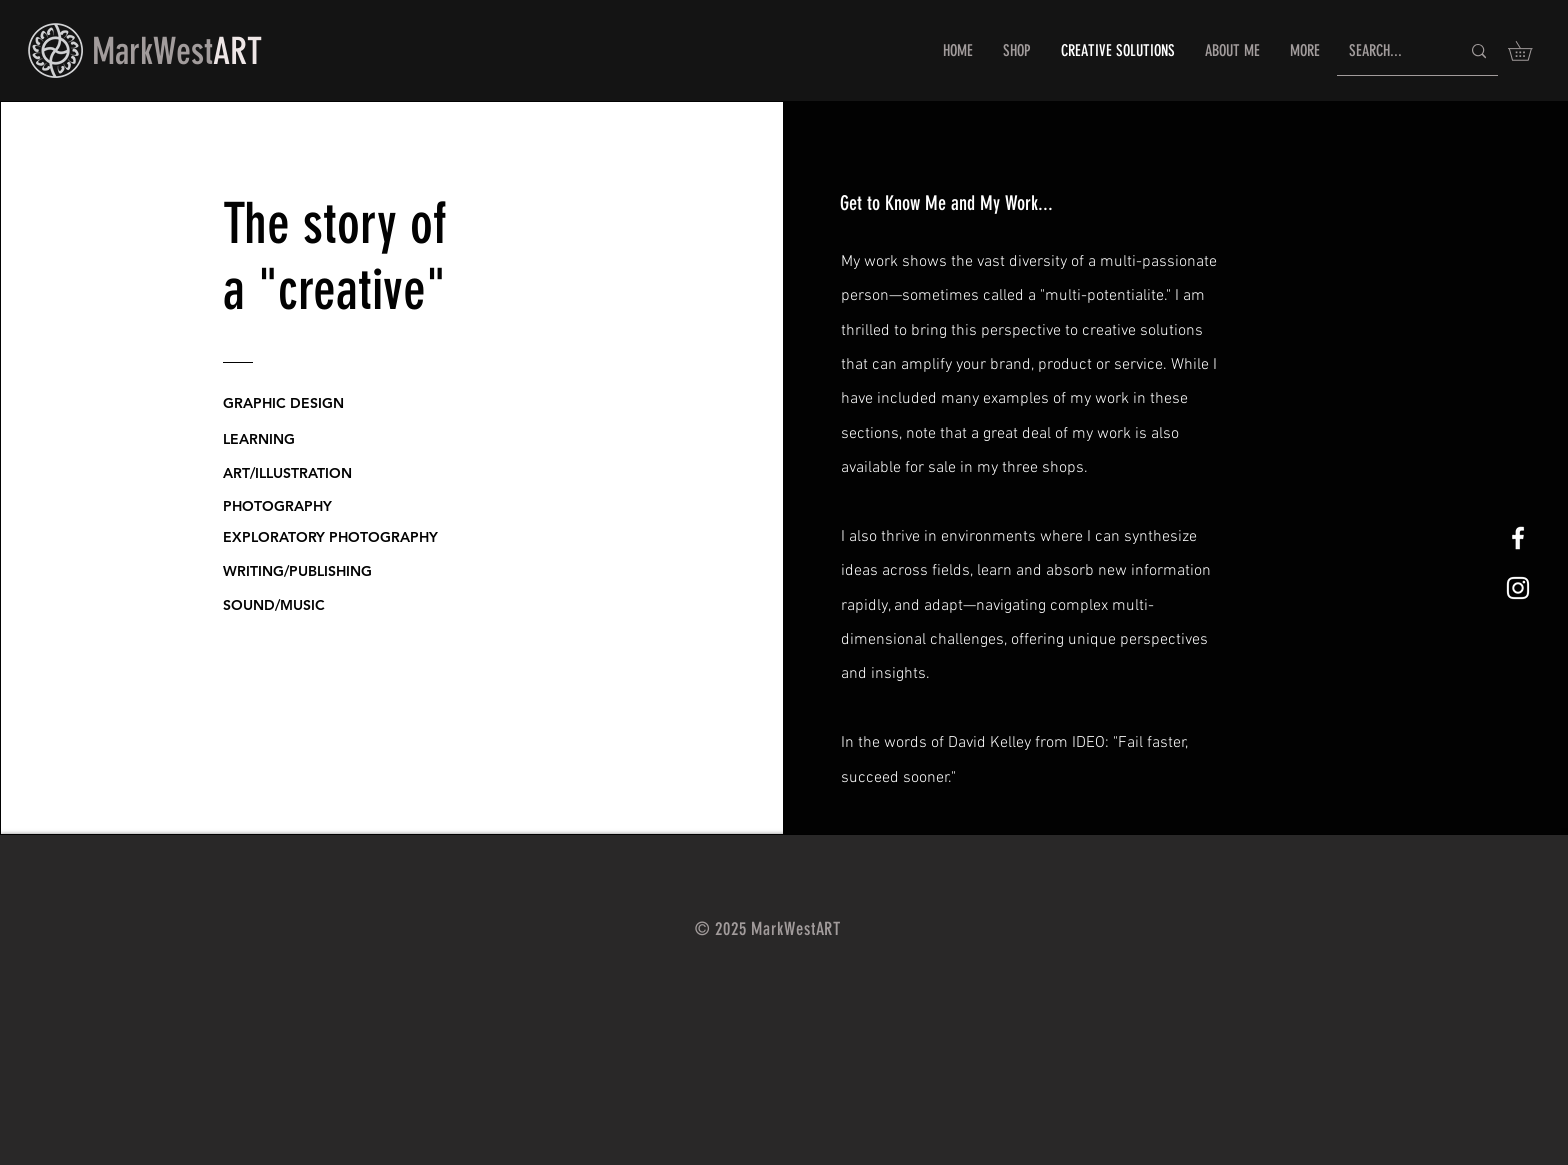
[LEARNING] (283, 439)
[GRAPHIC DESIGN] (299, 403)
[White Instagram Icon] (1518, 588)
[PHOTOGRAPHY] (283, 506)
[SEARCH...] (1389, 51)
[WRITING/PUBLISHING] (318, 571)
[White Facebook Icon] (1518, 538)
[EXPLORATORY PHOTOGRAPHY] (336, 537)
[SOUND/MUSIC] (318, 605)
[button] (1529, 51)
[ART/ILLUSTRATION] (299, 473)
